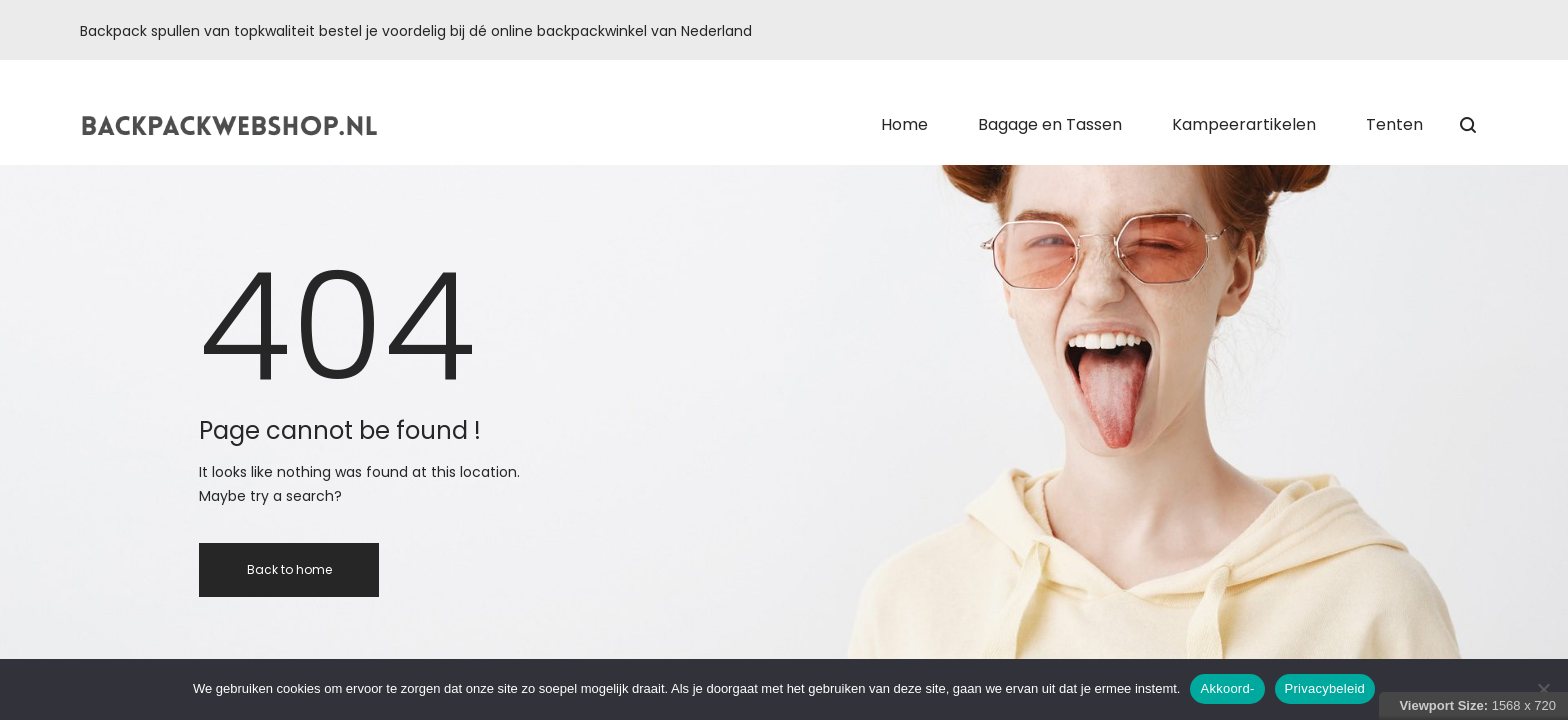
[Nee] (1543, 689)
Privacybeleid (1325, 688)
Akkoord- (1227, 688)
